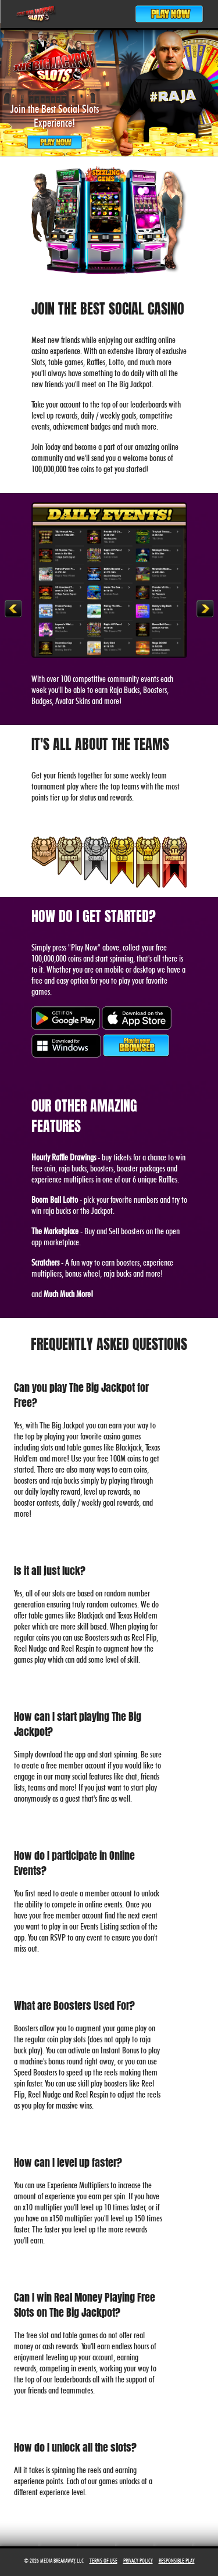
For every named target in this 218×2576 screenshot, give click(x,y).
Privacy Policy (138, 2560)
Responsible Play (177, 2560)
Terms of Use (103, 2560)
